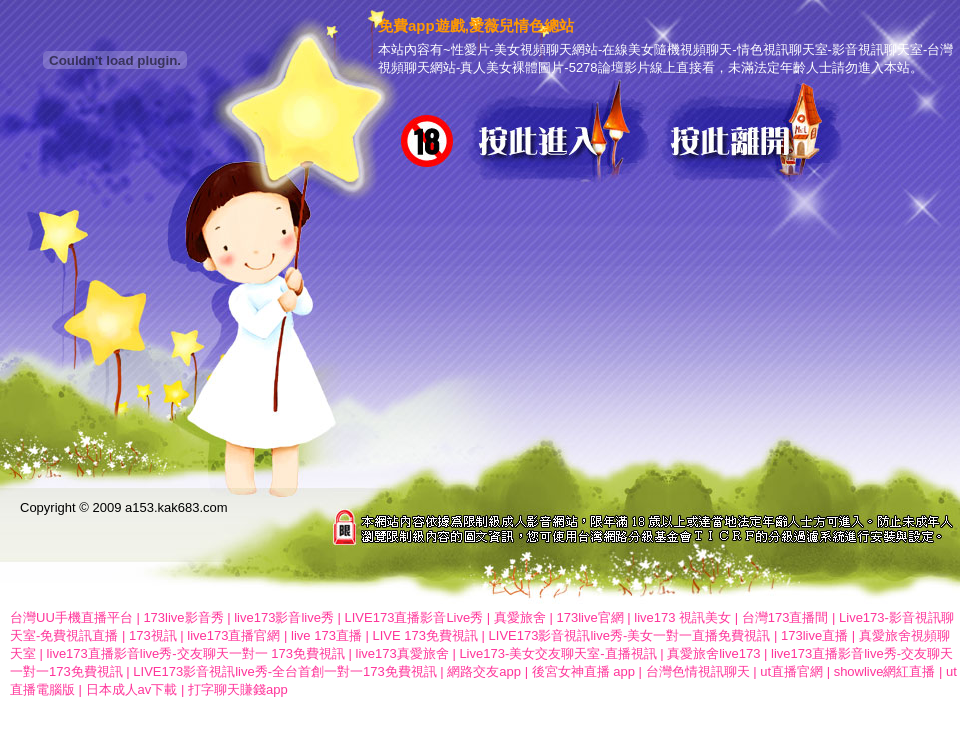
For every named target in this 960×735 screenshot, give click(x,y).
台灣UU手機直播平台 (71, 617)
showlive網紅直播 (885, 671)
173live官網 (589, 617)
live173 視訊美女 (682, 617)
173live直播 (814, 635)
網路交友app (484, 671)
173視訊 (153, 635)
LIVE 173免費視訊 (426, 635)
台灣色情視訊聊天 (698, 671)
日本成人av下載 (132, 689)
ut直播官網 (791, 671)
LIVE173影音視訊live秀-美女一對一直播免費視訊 (630, 635)
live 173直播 (326, 635)
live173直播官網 (233, 635)
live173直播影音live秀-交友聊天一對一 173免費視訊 (196, 653)
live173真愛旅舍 (402, 653)
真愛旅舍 (520, 617)
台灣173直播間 (785, 617)
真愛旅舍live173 (713, 653)
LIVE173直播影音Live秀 (414, 617)
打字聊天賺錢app (238, 689)
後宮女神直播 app (583, 671)
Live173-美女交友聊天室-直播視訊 (557, 653)
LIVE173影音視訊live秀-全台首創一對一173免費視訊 (284, 671)
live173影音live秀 (284, 617)
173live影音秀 (183, 617)
